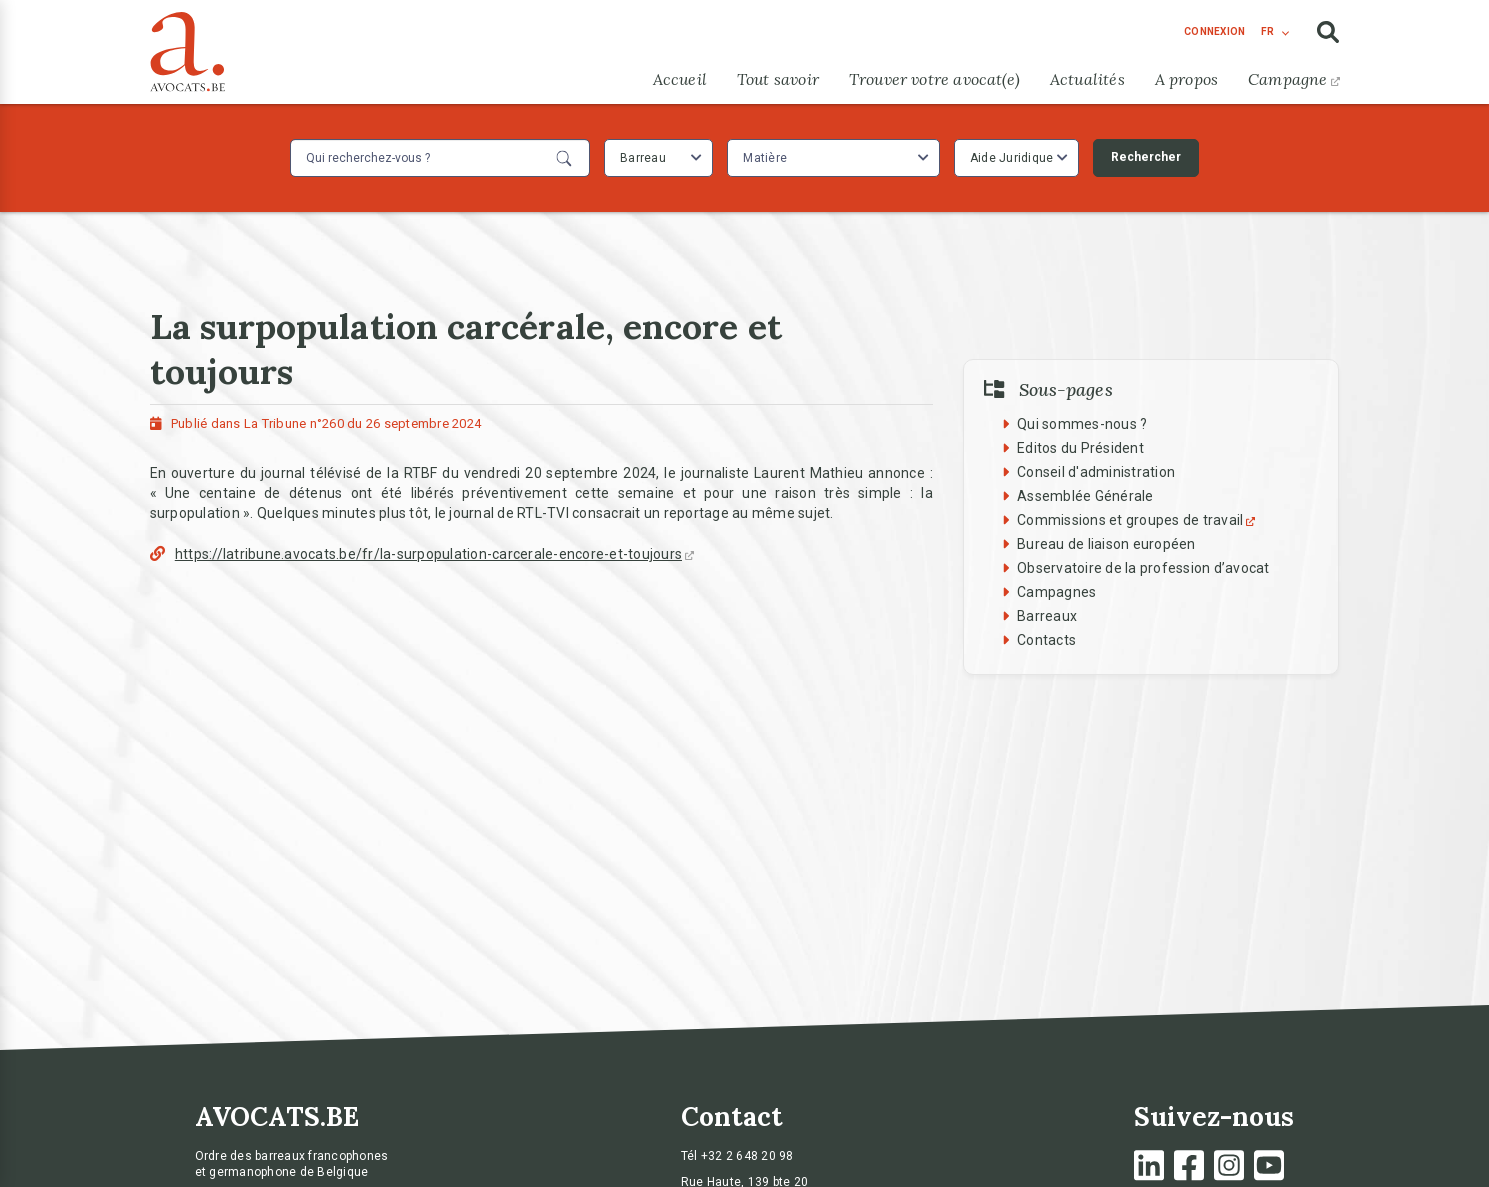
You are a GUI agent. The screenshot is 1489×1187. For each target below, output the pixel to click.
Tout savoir (778, 79)
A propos (1186, 79)
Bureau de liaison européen (1106, 544)
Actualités (1087, 79)
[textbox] (767, 158)
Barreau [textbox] (643, 158)
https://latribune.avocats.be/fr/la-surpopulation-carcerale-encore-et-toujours (434, 554)
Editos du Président (1080, 448)
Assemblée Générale (1085, 496)
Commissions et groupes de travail (1138, 520)
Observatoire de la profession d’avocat (1143, 568)
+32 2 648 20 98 (747, 1156)
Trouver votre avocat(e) (934, 79)
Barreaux (1047, 616)
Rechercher (1146, 157)
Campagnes (1056, 592)
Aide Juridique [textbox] (1012, 158)
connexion (1214, 31)
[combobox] (658, 158)
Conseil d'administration (1096, 472)
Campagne (1293, 79)
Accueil (680, 79)
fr (1267, 31)
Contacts (1046, 640)
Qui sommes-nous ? (1082, 424)
